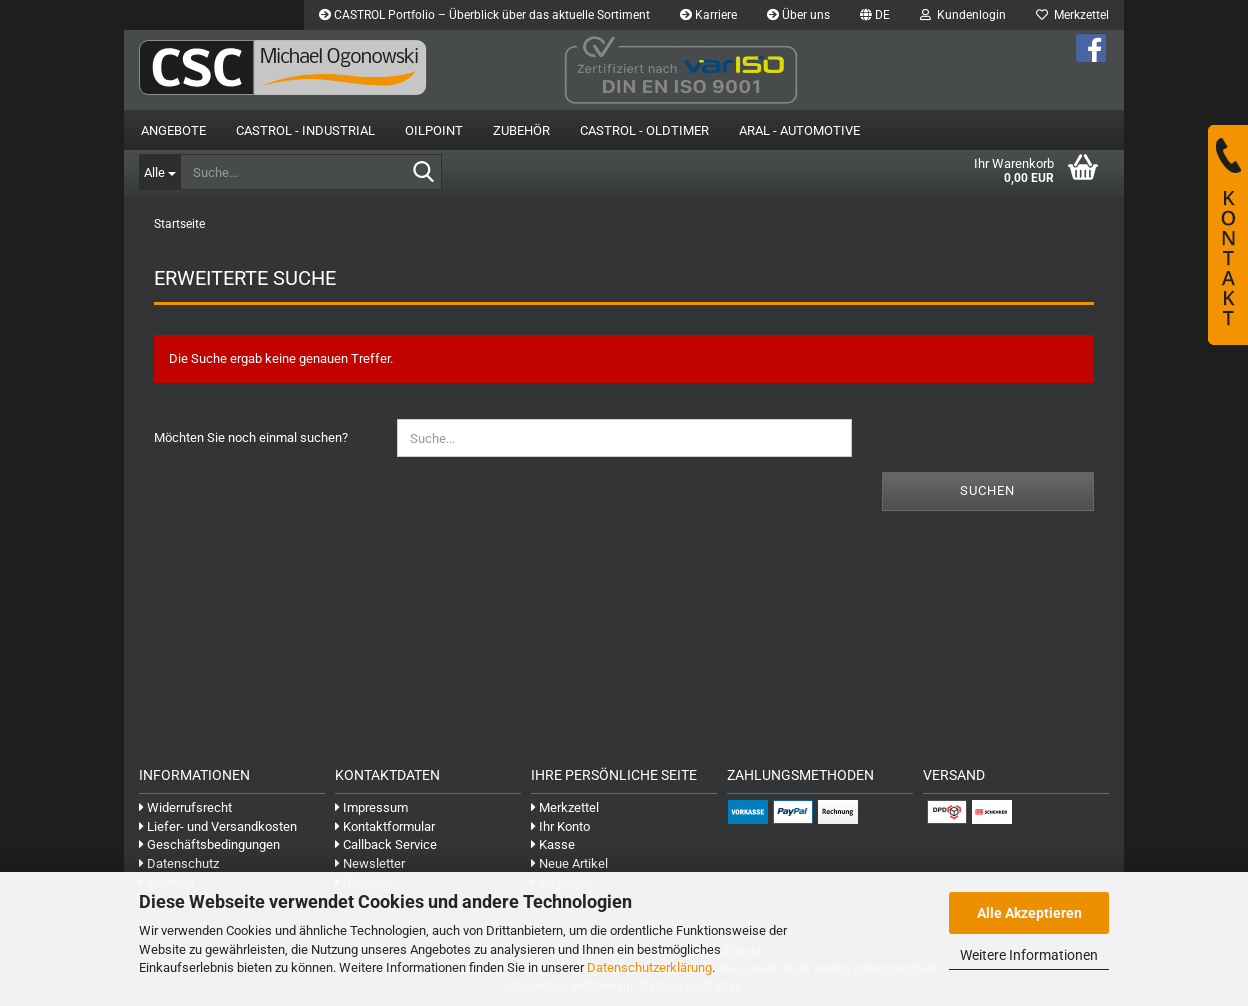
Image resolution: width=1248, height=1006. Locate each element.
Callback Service (386, 844)
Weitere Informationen (1029, 955)
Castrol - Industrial (305, 130)
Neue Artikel (569, 863)
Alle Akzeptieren (1029, 913)
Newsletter (370, 863)
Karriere (708, 15)
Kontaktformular (385, 826)
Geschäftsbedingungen (209, 844)
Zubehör (521, 130)
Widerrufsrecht (185, 807)
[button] (875, 15)
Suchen (987, 490)
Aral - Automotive (799, 130)
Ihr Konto (560, 826)
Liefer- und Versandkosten (218, 826)
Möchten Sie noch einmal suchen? (251, 437)
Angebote (173, 130)
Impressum (371, 807)
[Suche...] (159, 172)
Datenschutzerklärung (649, 967)
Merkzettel (1072, 15)
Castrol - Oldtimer (644, 130)
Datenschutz (179, 863)
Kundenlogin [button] (963, 15)
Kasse (553, 844)
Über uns (798, 15)
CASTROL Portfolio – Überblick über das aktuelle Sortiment (484, 15)
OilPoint (434, 130)
